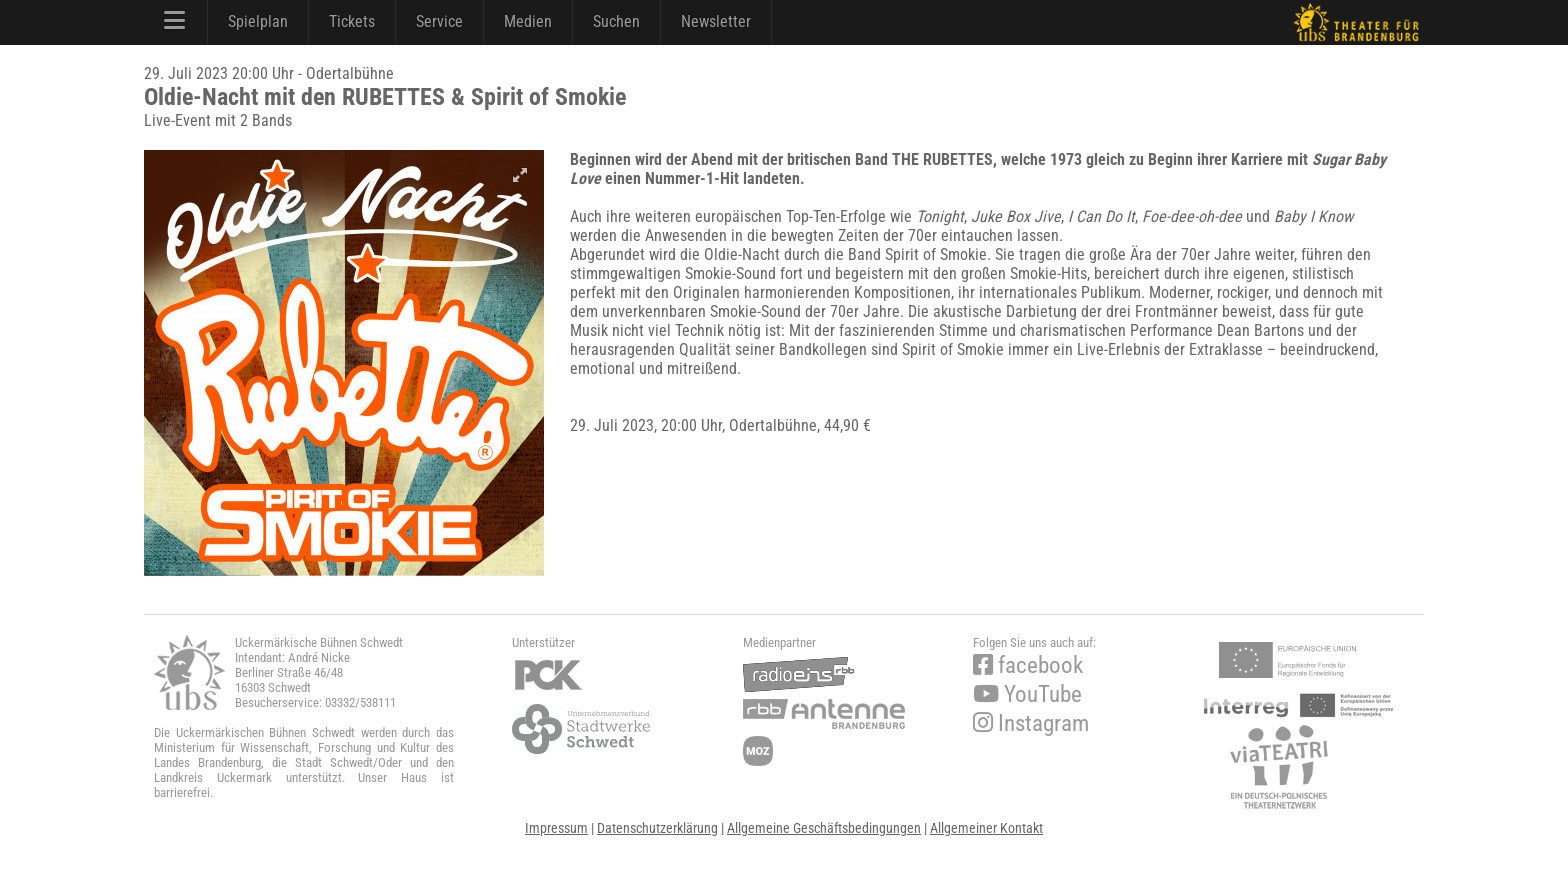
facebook (1028, 665)
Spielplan (258, 21)
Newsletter (716, 21)
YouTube (1027, 694)
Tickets (352, 21)
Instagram (1031, 723)
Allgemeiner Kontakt (986, 828)
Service (439, 21)
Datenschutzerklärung (657, 828)
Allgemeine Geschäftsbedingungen (824, 828)
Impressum (556, 828)
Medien (528, 21)
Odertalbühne (773, 425)
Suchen (616, 21)
